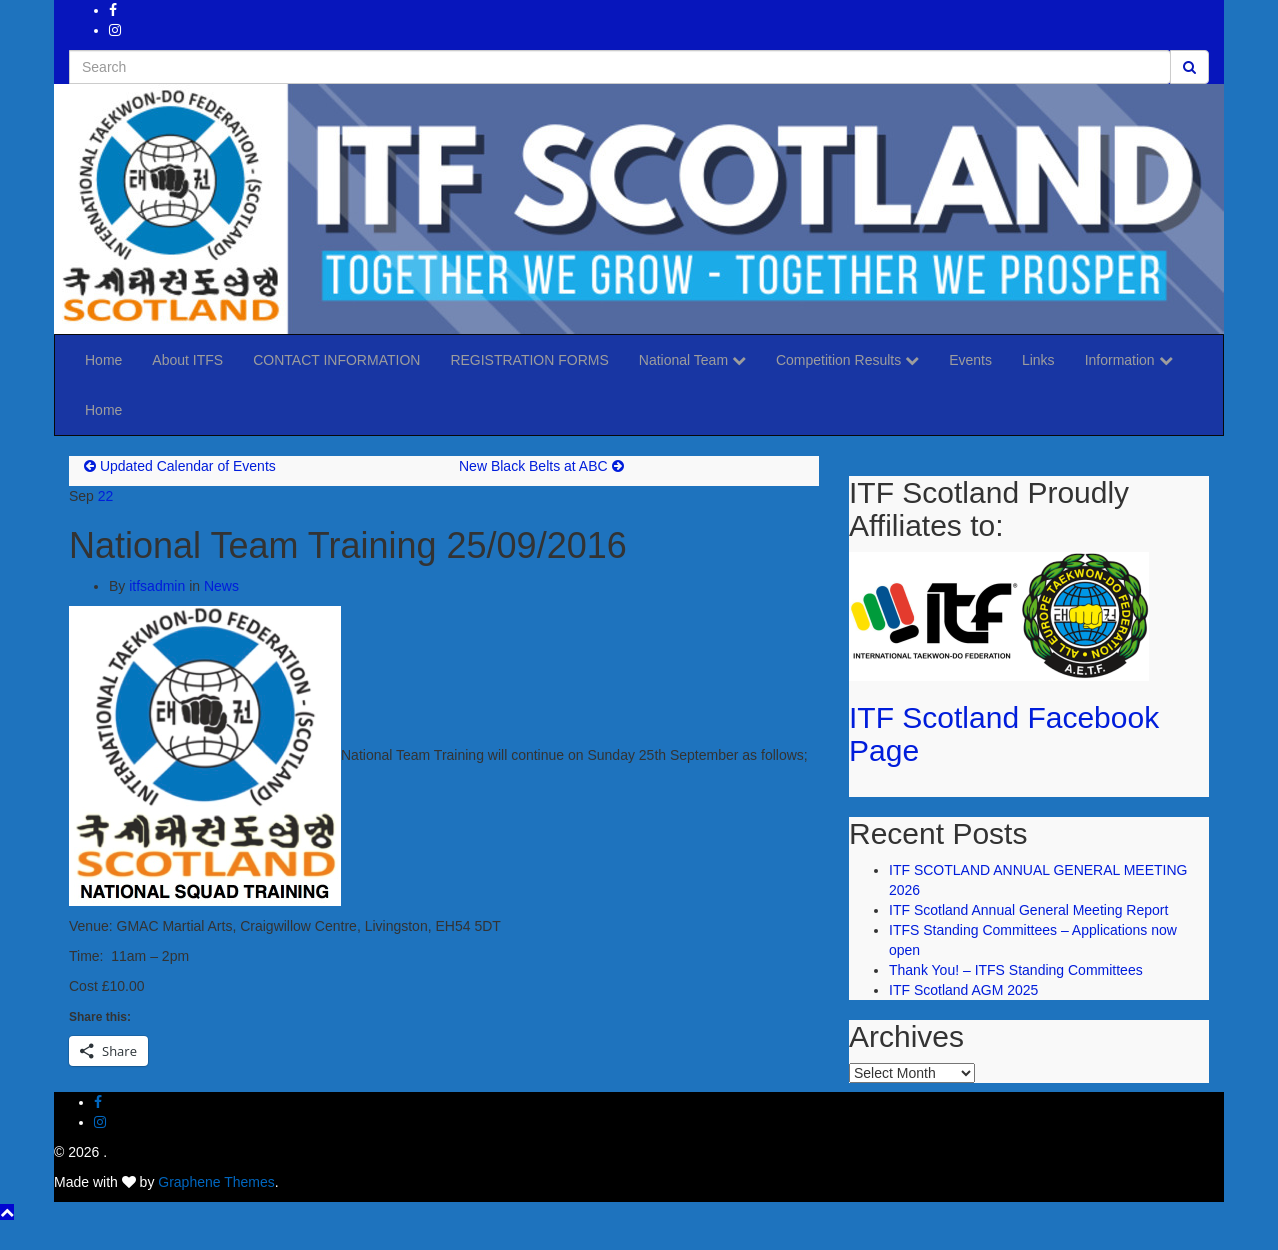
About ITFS (187, 360)
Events (970, 360)
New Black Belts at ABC (533, 466)
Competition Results (847, 360)
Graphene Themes (216, 1182)
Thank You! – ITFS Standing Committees (1016, 970)
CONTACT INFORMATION (336, 360)
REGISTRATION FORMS (529, 360)
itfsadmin (157, 586)
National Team (692, 360)
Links (1038, 360)
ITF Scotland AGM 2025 (963, 990)
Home (103, 360)
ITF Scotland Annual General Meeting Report (1028, 910)
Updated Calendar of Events (188, 466)
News (221, 586)
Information (1129, 360)
